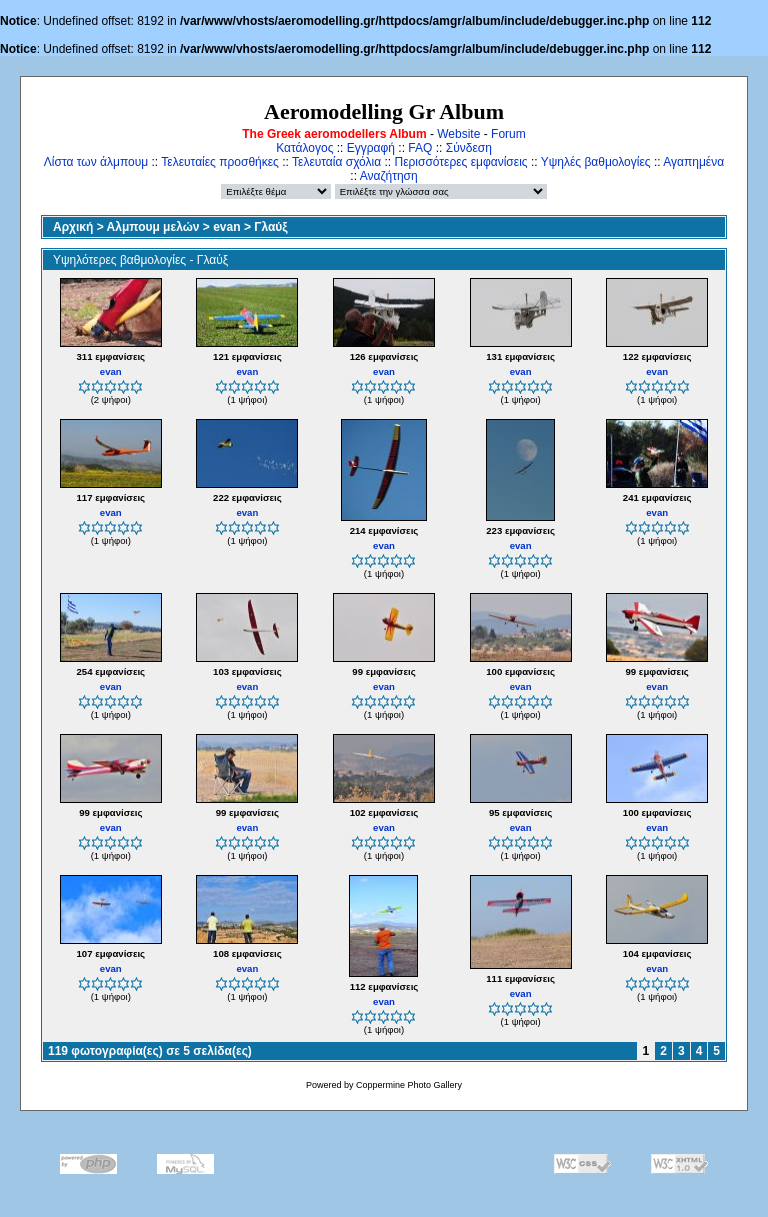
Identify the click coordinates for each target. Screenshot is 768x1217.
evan (226, 227)
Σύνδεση (469, 148)
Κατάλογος (304, 148)
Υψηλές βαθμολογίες (596, 162)
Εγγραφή (371, 148)
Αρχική (73, 227)
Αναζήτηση (389, 176)
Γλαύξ (270, 227)
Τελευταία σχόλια (336, 162)
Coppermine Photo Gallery (409, 1085)
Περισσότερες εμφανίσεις (461, 162)
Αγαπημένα (693, 162)
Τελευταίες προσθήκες (220, 162)
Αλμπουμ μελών (153, 227)
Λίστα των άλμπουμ (96, 162)
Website (458, 134)
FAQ (420, 148)
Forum (508, 134)
